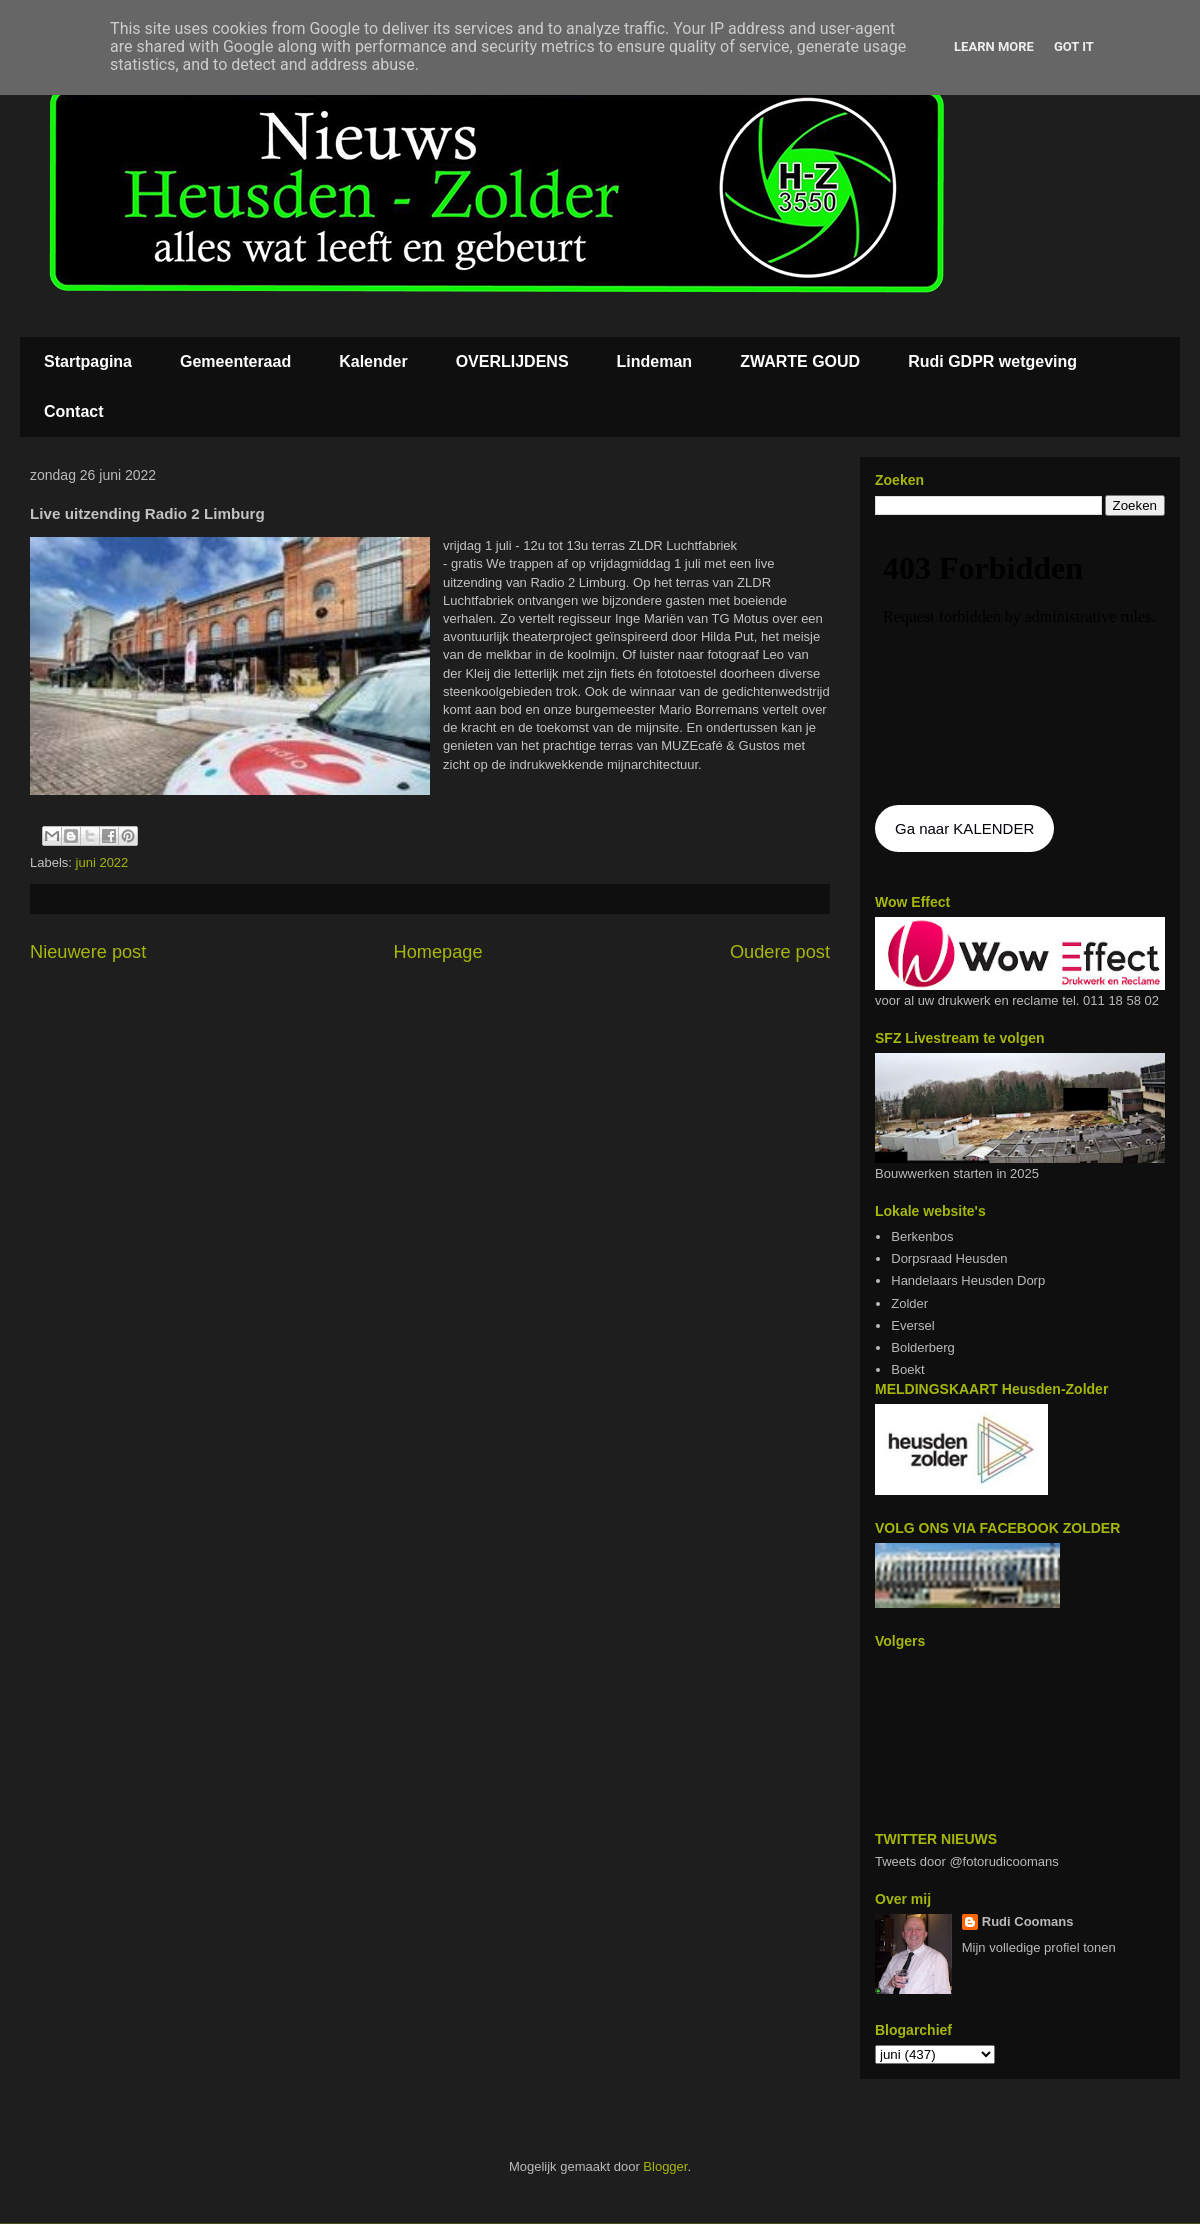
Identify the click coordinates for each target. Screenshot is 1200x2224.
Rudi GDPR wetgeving (992, 361)
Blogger (665, 2166)
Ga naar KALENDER (964, 828)
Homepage (438, 952)
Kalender (373, 361)
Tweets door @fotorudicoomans (967, 1861)
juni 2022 (102, 862)
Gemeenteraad (235, 361)
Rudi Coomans (1028, 1921)
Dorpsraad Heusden (949, 1258)
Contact (74, 411)
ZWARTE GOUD (800, 361)
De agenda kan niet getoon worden (1020, 662)
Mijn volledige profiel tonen (1039, 1947)
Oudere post (780, 952)
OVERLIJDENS (512, 361)
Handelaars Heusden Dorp (968, 1280)
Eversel (912, 1325)
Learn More (994, 46)
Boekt (907, 1369)
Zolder (909, 1303)
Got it (1074, 46)
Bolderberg (923, 1347)
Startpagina (88, 361)
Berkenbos (922, 1236)
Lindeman (655, 361)
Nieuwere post (88, 952)
